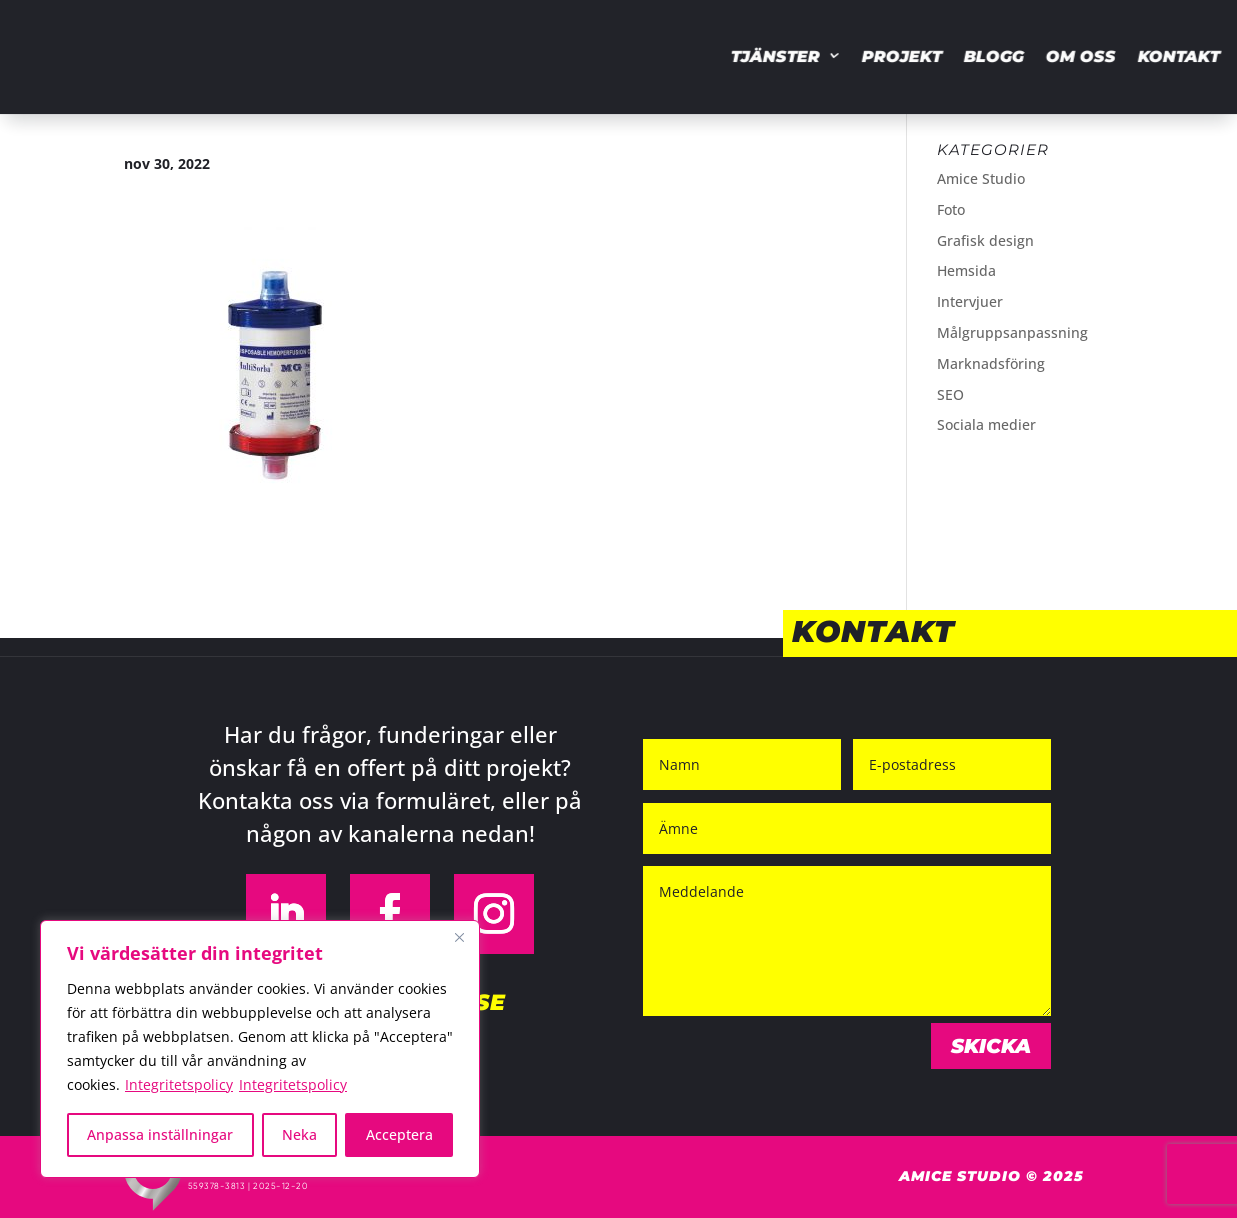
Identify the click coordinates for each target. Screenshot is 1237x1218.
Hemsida (966, 270)
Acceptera (399, 1134)
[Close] (459, 937)
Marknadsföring (991, 363)
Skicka (991, 1046)
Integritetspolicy (179, 1084)
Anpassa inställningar (160, 1134)
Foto (951, 209)
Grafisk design (985, 240)
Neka (299, 1134)
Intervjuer (970, 301)
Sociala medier (986, 424)
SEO (950, 394)
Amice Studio (981, 178)
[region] (260, 1049)
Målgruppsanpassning (1012, 332)
